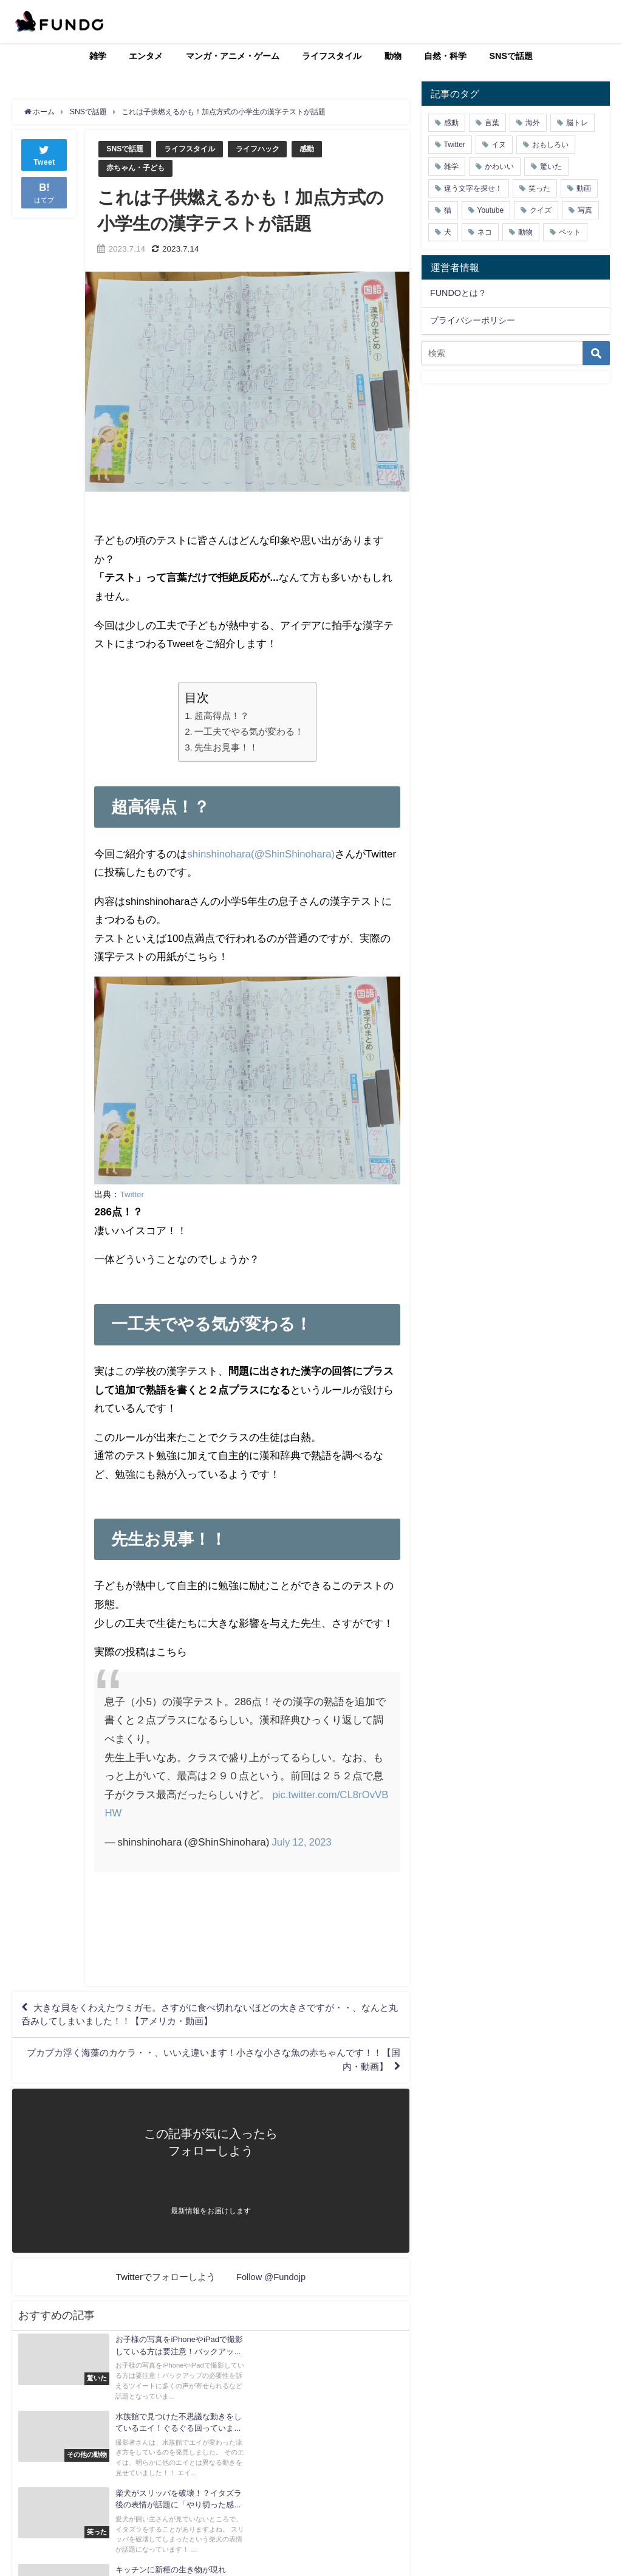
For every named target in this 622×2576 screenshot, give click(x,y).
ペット (570, 232)
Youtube (490, 210)
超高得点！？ (221, 716)
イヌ (498, 144)
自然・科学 (445, 56)
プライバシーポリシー (472, 320)
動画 (583, 188)
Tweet (44, 154)
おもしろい (550, 144)
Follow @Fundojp (271, 2285)
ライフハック (266, 149)
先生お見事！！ (226, 747)
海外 (532, 122)
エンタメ (146, 56)
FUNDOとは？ (458, 293)
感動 (318, 149)
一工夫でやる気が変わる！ (249, 732)
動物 (393, 56)
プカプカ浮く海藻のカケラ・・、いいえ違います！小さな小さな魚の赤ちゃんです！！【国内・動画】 (225, 2067)
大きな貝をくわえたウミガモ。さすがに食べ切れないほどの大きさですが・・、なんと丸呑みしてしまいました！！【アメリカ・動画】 (208, 2017)
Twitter (132, 1194)
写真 (585, 210)
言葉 (492, 122)
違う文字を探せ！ (473, 188)
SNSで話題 (511, 56)
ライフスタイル (331, 56)
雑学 (97, 56)
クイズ (541, 210)
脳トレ (577, 122)
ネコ (484, 232)
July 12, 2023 (302, 1842)
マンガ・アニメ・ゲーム (232, 56)
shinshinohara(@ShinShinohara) (262, 853)
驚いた (551, 166)
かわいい (499, 166)
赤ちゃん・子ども (137, 168)
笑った (539, 188)
